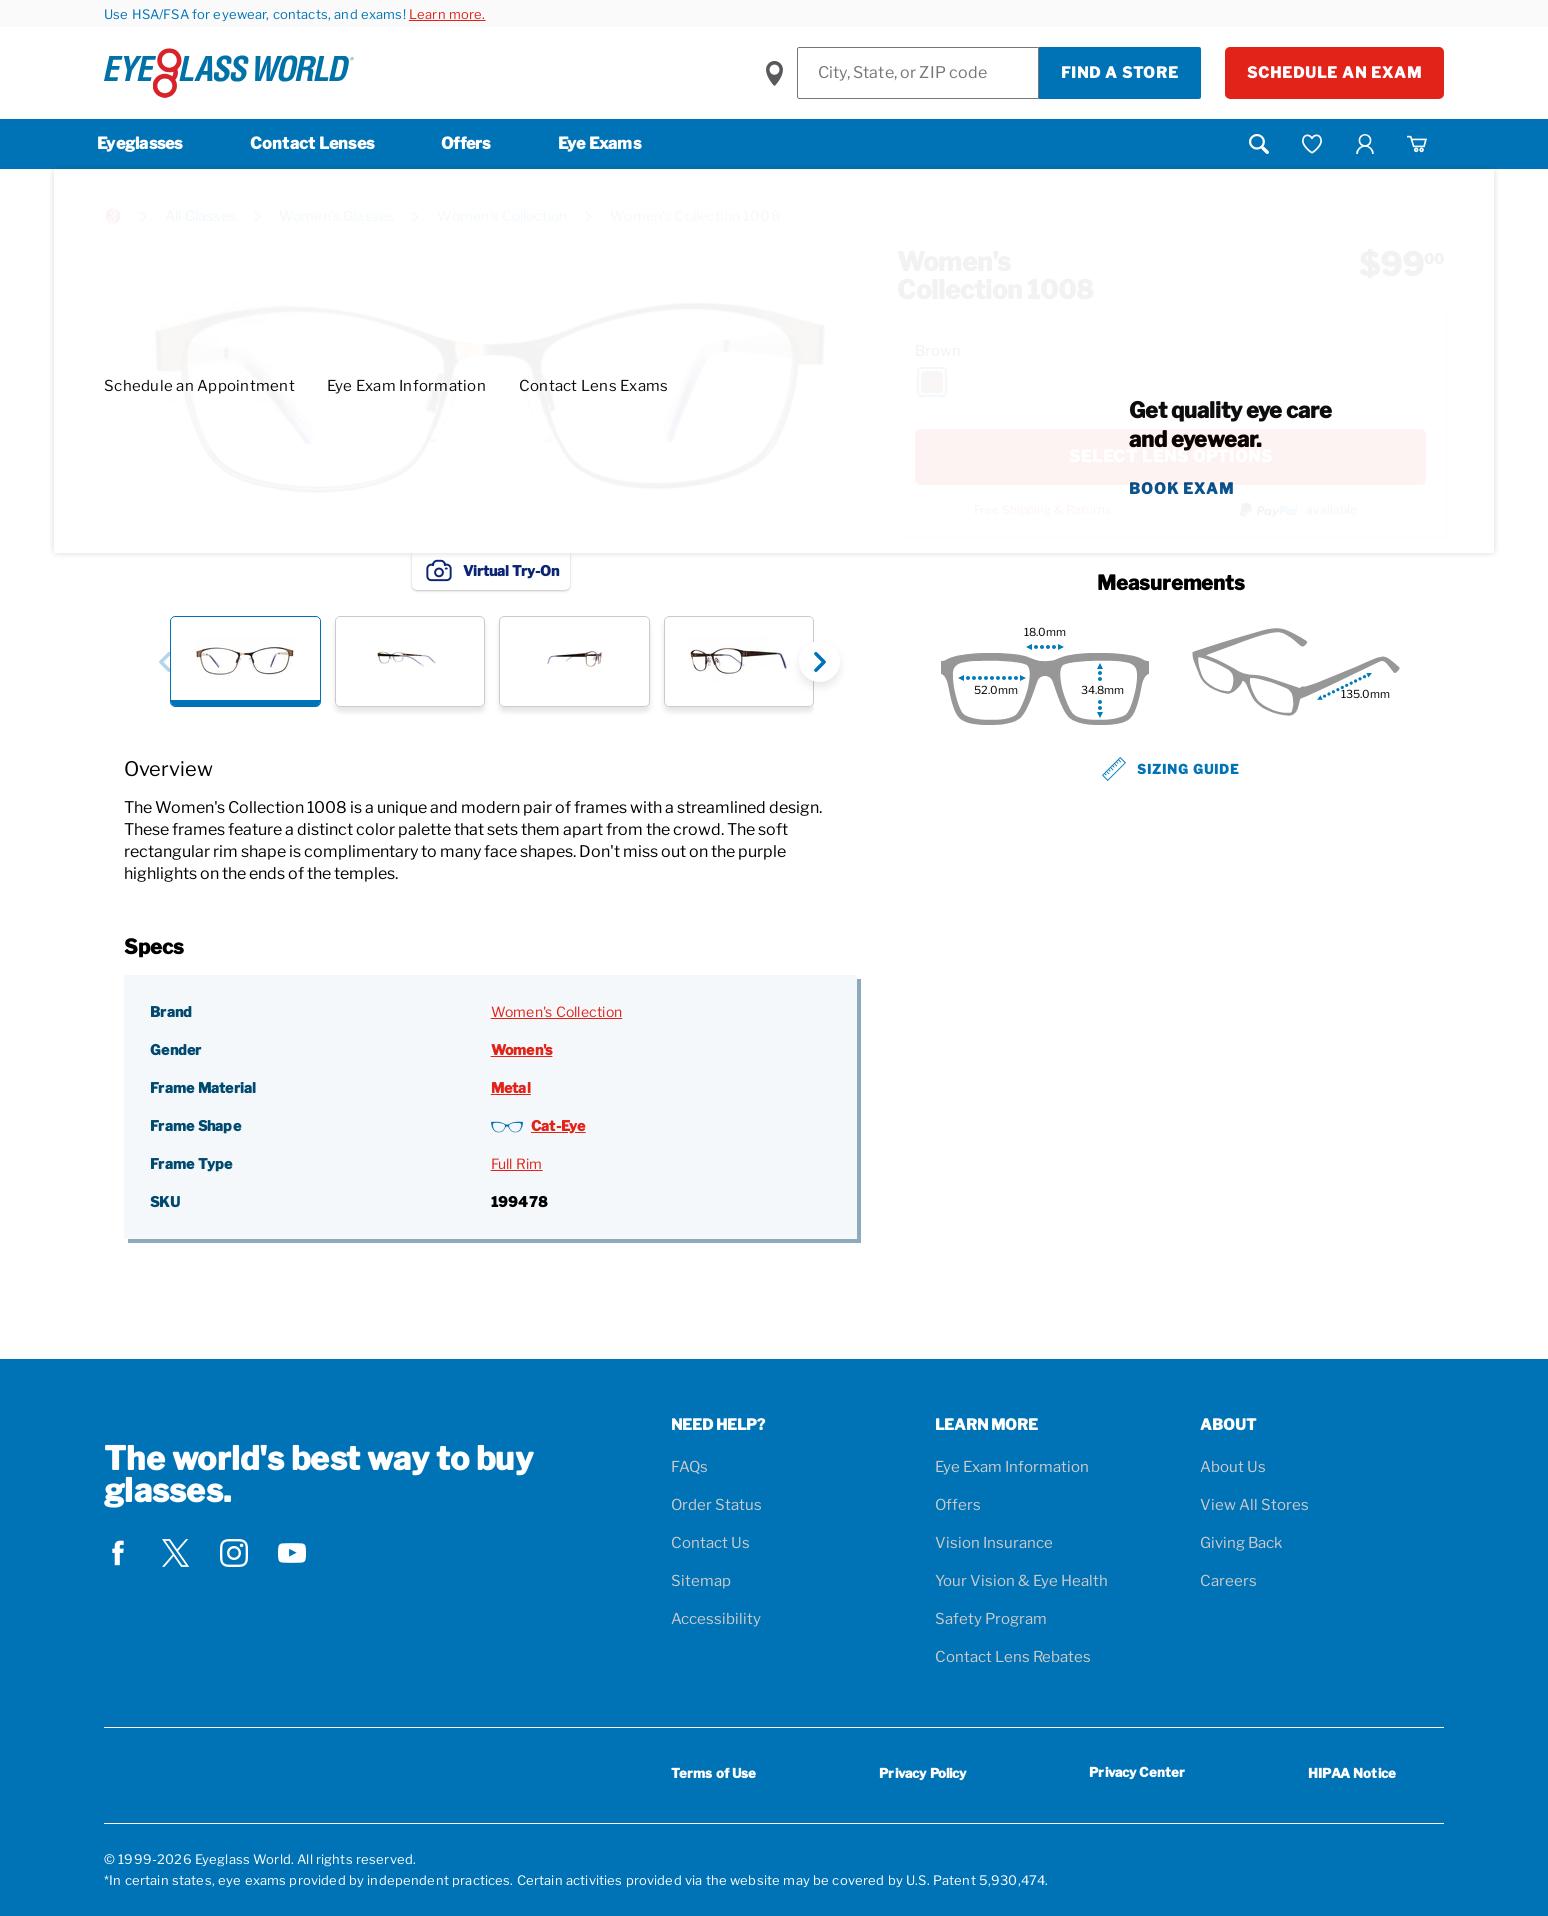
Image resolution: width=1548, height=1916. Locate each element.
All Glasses (200, 215)
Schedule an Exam (1334, 73)
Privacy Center (1137, 1775)
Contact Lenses (312, 143)
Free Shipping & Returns (1042, 510)
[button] (164, 661)
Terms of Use (714, 1773)
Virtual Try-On (491, 570)
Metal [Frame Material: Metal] (511, 1087)
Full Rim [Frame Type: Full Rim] (517, 1163)
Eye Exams (599, 143)
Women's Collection (502, 215)
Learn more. (447, 14)
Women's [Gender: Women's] (522, 1049)
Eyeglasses (140, 143)
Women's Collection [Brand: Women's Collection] (557, 1011)
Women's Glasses (336, 215)
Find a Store (1120, 73)
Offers (466, 143)
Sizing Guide (1171, 769)
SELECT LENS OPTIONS (1171, 456)
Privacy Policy (922, 1773)
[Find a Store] (918, 73)
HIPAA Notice (1352, 1773)
